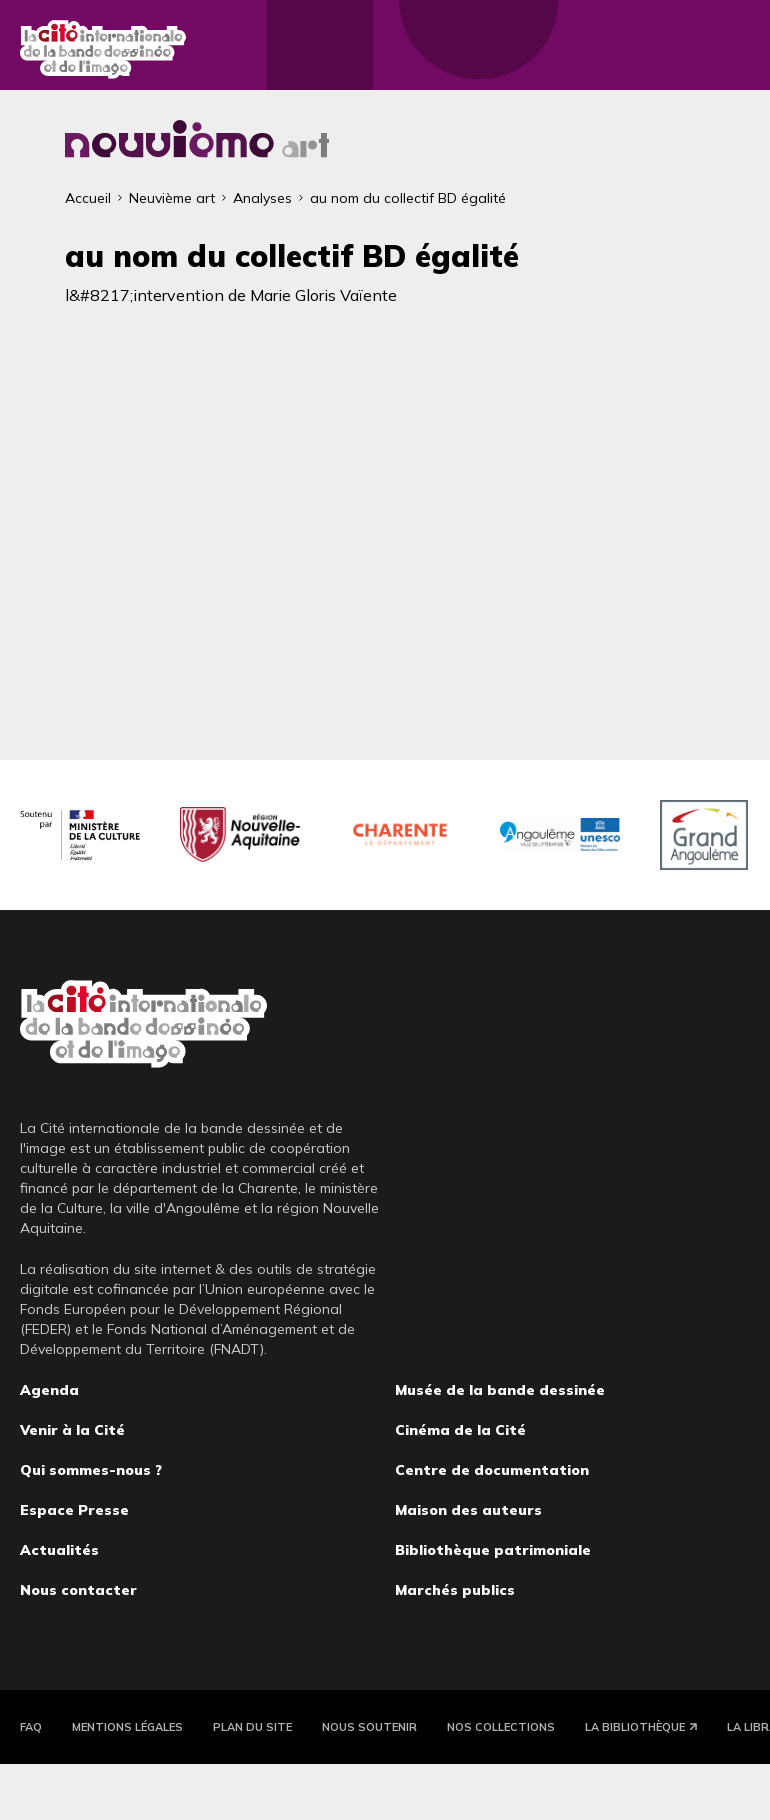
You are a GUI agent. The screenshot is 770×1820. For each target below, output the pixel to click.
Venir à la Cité (72, 1430)
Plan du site (252, 1727)
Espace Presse (74, 1510)
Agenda (49, 1390)
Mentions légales (127, 1727)
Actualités (59, 1550)
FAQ (31, 1727)
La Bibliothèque (635, 1727)
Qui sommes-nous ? (91, 1470)
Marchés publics (455, 1590)
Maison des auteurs (468, 1510)
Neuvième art (172, 198)
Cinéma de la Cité (460, 1430)
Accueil (88, 198)
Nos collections (501, 1727)
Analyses (262, 198)
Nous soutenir (369, 1727)
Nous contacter (78, 1590)
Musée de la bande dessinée (500, 1390)
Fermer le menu (730, 50)
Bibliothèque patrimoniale (493, 1550)
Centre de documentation (492, 1470)
